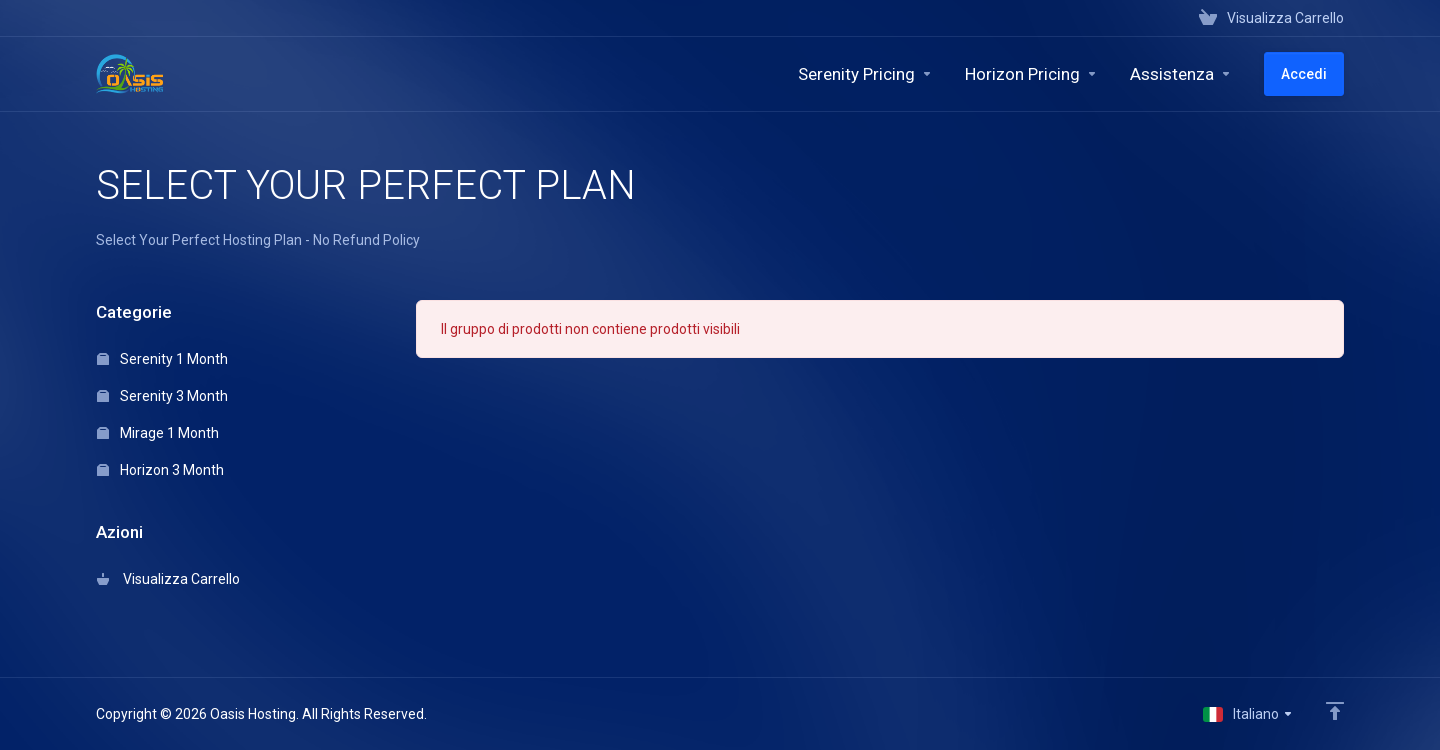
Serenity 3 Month (162, 396)
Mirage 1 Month (158, 433)
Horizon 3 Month (160, 470)
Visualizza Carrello (168, 579)
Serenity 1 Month (162, 359)
